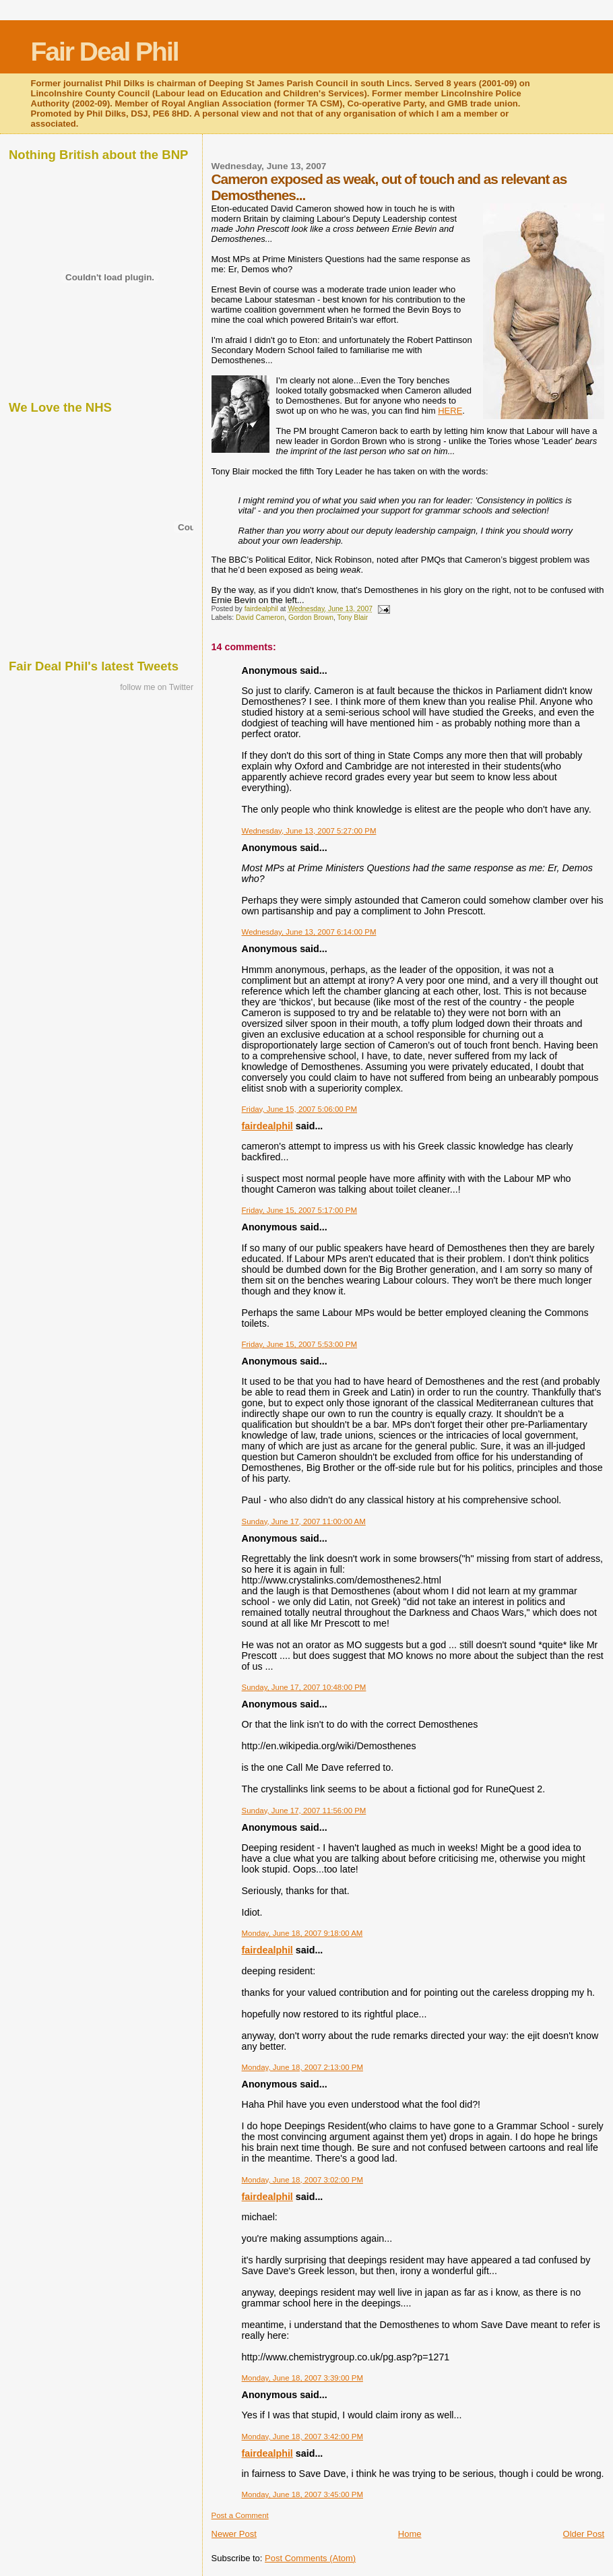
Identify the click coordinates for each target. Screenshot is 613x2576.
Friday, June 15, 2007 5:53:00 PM (299, 1344)
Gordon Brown (310, 617)
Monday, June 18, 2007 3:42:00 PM (302, 2436)
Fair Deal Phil (105, 51)
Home (410, 2534)
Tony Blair (352, 617)
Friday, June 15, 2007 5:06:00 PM (299, 1109)
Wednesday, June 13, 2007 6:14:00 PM (309, 932)
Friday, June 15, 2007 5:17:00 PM (299, 1210)
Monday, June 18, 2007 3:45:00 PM (302, 2494)
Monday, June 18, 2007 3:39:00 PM (302, 2378)
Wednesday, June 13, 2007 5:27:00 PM (309, 831)
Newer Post (234, 2534)
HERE (450, 411)
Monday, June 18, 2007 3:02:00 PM (302, 2180)
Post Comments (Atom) (310, 2558)
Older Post (583, 2534)
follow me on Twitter (156, 687)
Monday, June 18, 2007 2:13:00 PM (302, 2067)
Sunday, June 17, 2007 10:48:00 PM (304, 1687)
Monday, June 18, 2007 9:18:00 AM (302, 1933)
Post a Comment (240, 2515)
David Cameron (260, 617)
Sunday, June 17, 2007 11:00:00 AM (304, 1521)
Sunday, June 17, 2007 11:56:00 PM (304, 1811)
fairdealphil (267, 1126)
